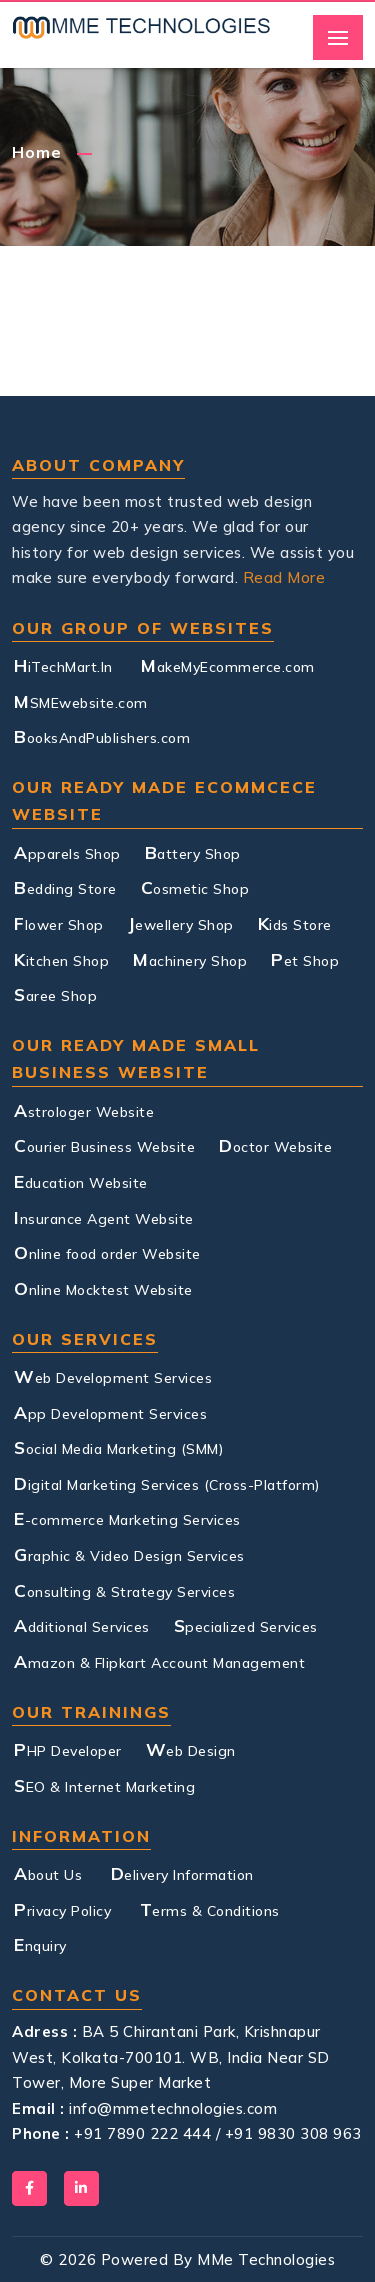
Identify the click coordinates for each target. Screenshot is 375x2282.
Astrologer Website (84, 1110)
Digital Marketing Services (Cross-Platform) (167, 1483)
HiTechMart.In (63, 665)
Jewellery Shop (181, 923)
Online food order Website (107, 1252)
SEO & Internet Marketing (104, 1785)
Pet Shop (305, 959)
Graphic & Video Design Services (129, 1554)
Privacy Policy (62, 1909)
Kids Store (295, 923)
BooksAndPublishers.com (102, 736)
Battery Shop (193, 852)
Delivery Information (182, 1873)
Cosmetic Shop (195, 887)
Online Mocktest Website (103, 1288)
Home (37, 152)
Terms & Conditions (210, 1909)
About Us (48, 1873)
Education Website (81, 1181)
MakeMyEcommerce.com (228, 665)
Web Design (191, 1749)
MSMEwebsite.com (81, 701)
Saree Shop (55, 994)
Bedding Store (65, 887)
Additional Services (82, 1625)
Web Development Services (113, 1376)
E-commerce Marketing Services (127, 1518)
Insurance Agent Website (104, 1217)
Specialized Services (246, 1625)
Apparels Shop (67, 852)
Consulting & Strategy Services (124, 1590)
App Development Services (110, 1412)
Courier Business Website (104, 1145)
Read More (284, 577)
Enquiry (40, 1944)
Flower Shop (59, 923)
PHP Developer (68, 1749)
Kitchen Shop (61, 959)
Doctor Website (275, 1145)
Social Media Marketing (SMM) (118, 1447)
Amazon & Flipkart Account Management (159, 1661)
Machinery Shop (190, 959)
